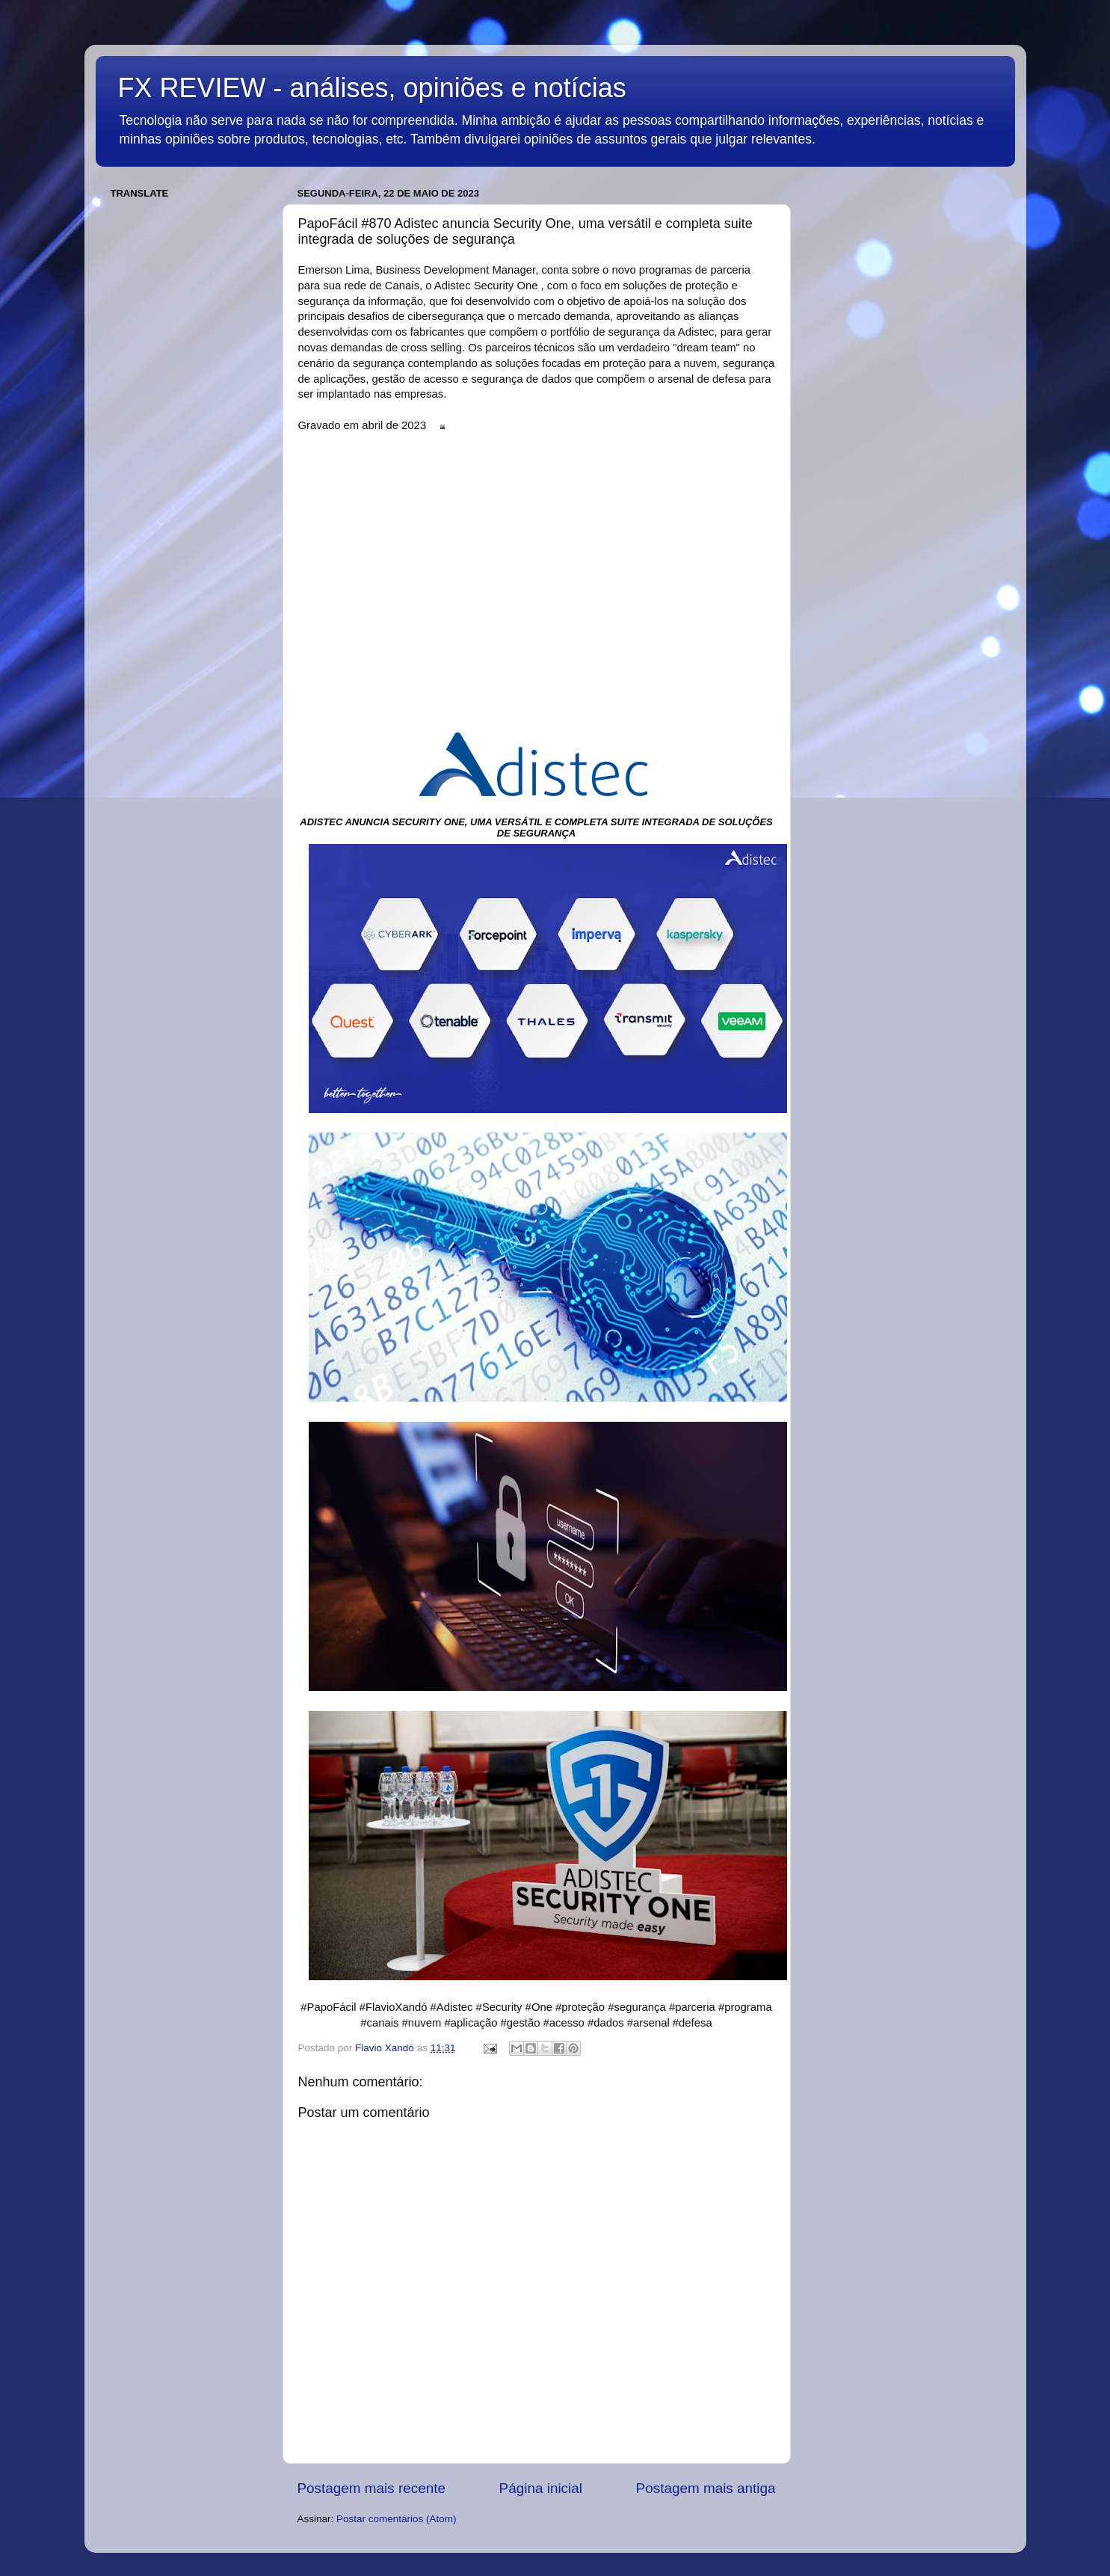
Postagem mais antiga (706, 2488)
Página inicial (540, 2488)
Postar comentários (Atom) (396, 2518)
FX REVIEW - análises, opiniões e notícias (372, 88)
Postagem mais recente (371, 2488)
